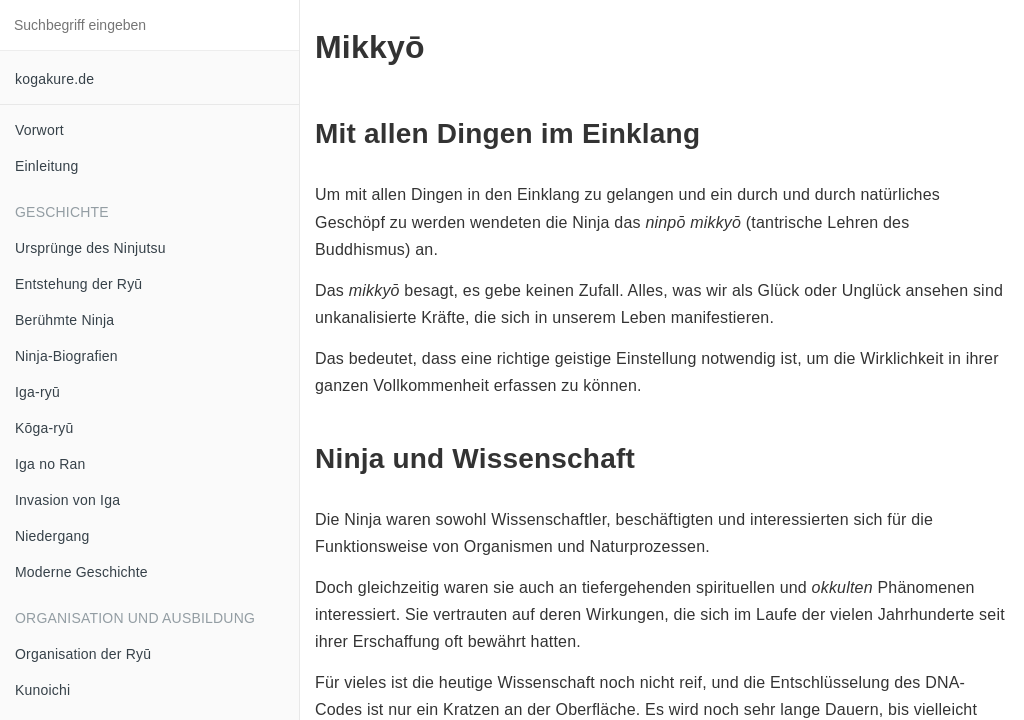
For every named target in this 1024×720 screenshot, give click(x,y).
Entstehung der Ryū (78, 284)
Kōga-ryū (44, 428)
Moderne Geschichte (81, 572)
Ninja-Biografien (66, 356)
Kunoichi (42, 690)
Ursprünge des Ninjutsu (90, 248)
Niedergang (52, 536)
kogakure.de (54, 79)
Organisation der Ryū (83, 654)
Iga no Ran (50, 464)
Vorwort (39, 130)
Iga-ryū (37, 392)
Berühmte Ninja (64, 320)
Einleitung (47, 166)
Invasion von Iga (67, 500)
